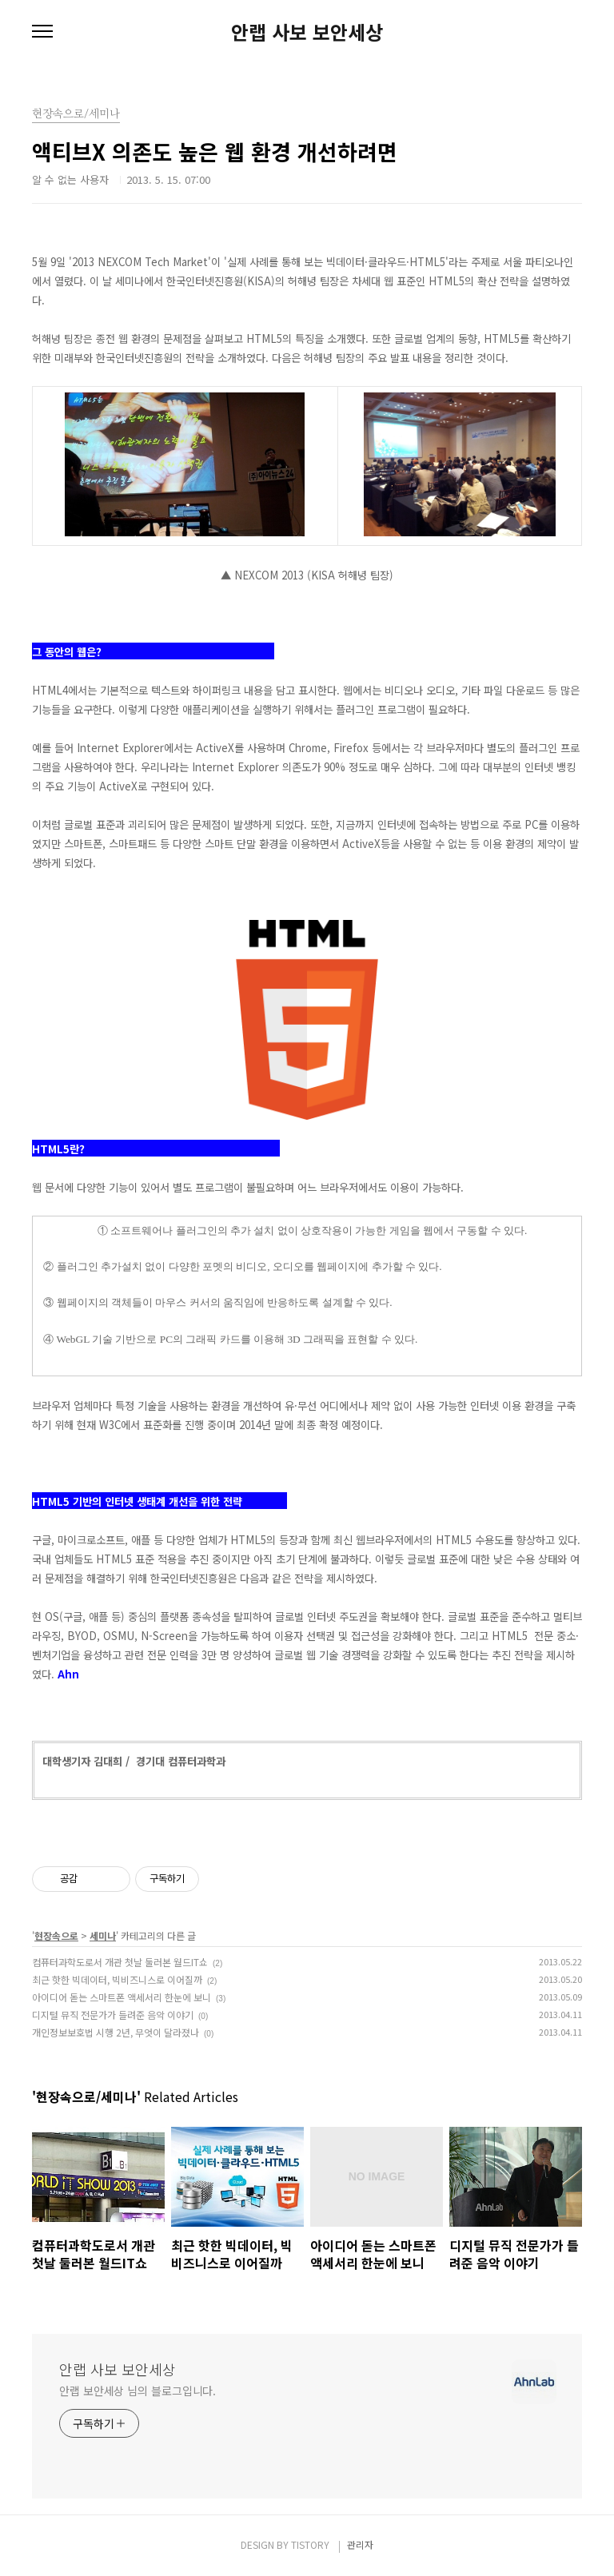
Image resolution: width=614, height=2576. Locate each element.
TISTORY (310, 2544)
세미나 (103, 1935)
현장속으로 (56, 1935)
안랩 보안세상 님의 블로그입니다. (137, 2391)
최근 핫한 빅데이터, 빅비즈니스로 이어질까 (117, 1979)
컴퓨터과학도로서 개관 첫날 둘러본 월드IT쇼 (120, 1962)
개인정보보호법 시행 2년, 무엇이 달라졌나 (115, 2032)
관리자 (360, 2544)
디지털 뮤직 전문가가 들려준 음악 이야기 (112, 2014)
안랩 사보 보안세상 (307, 32)
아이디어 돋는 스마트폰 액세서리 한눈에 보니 (121, 1997)
